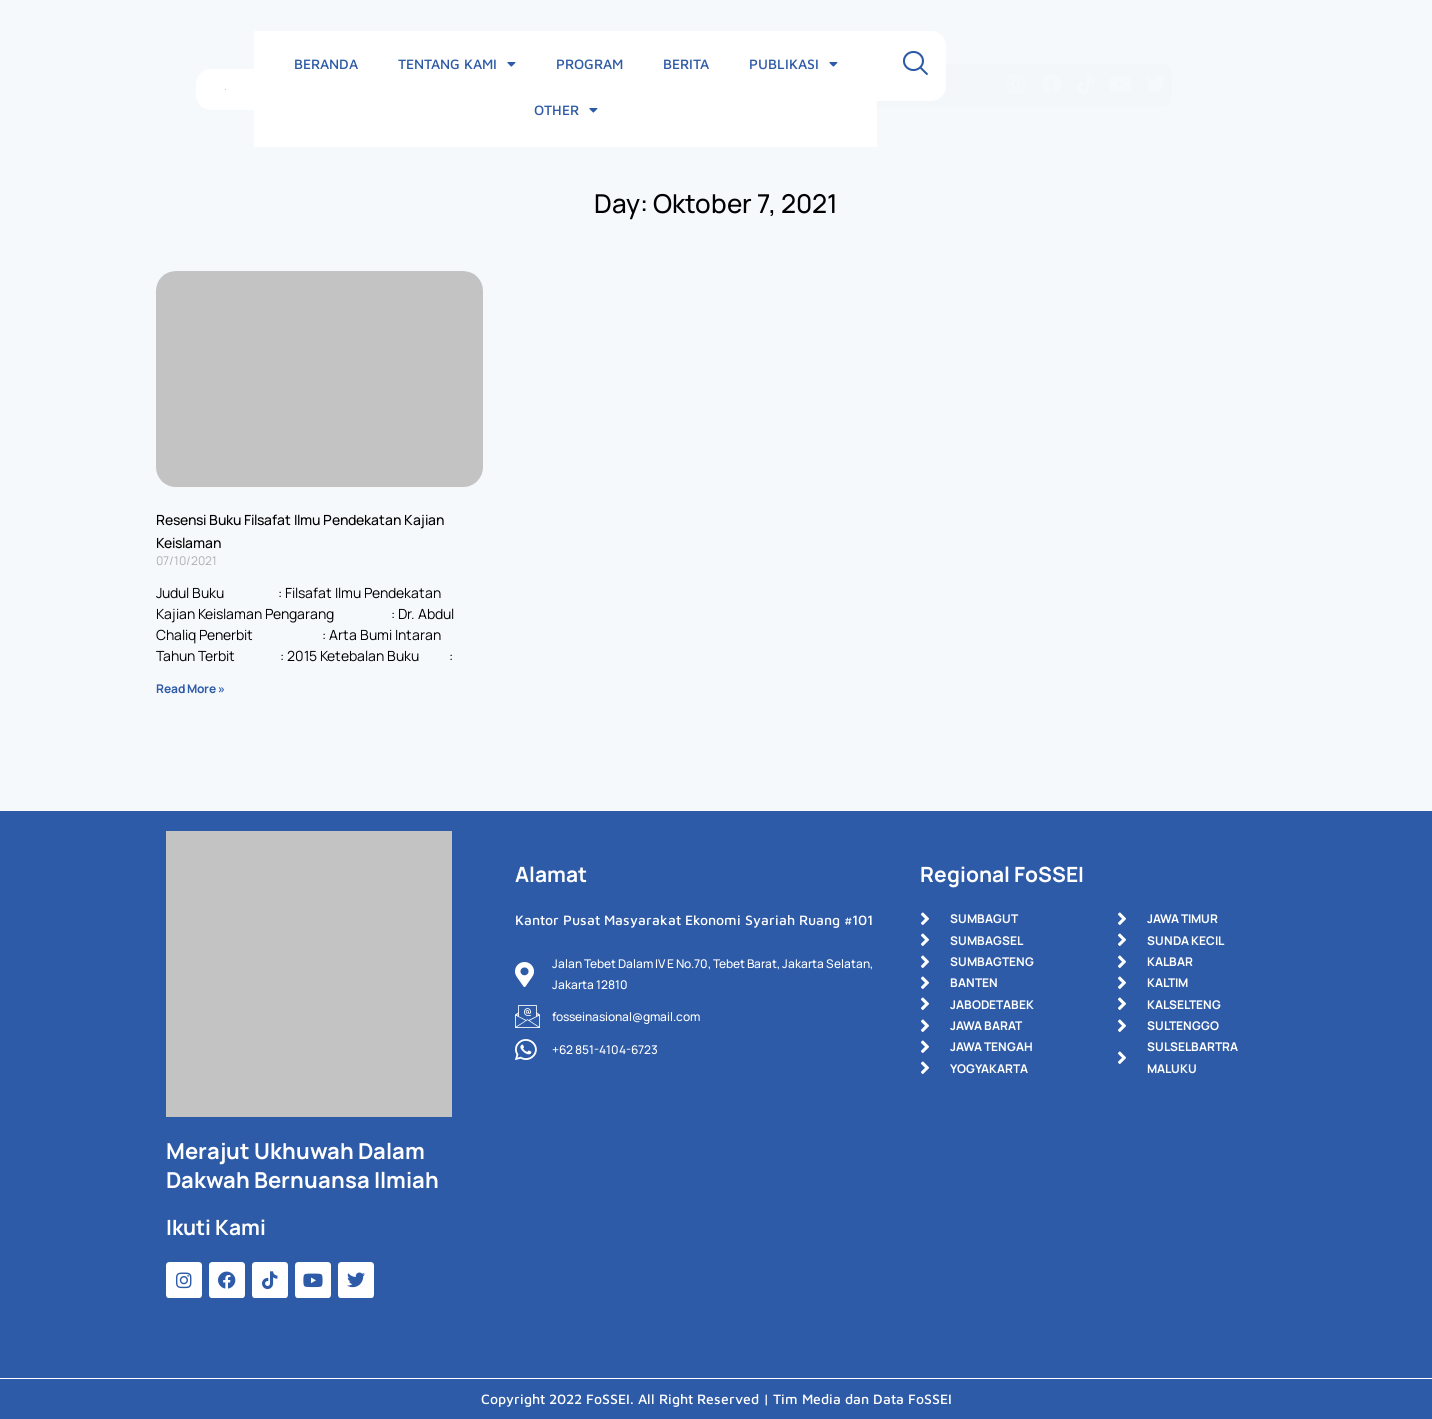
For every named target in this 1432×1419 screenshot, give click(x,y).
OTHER (920, 66)
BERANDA (336, 65)
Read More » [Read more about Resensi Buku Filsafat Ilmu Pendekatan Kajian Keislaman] (190, 688)
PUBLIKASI (803, 66)
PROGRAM (599, 65)
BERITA (696, 65)
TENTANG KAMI (467, 66)
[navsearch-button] (1011, 66)
